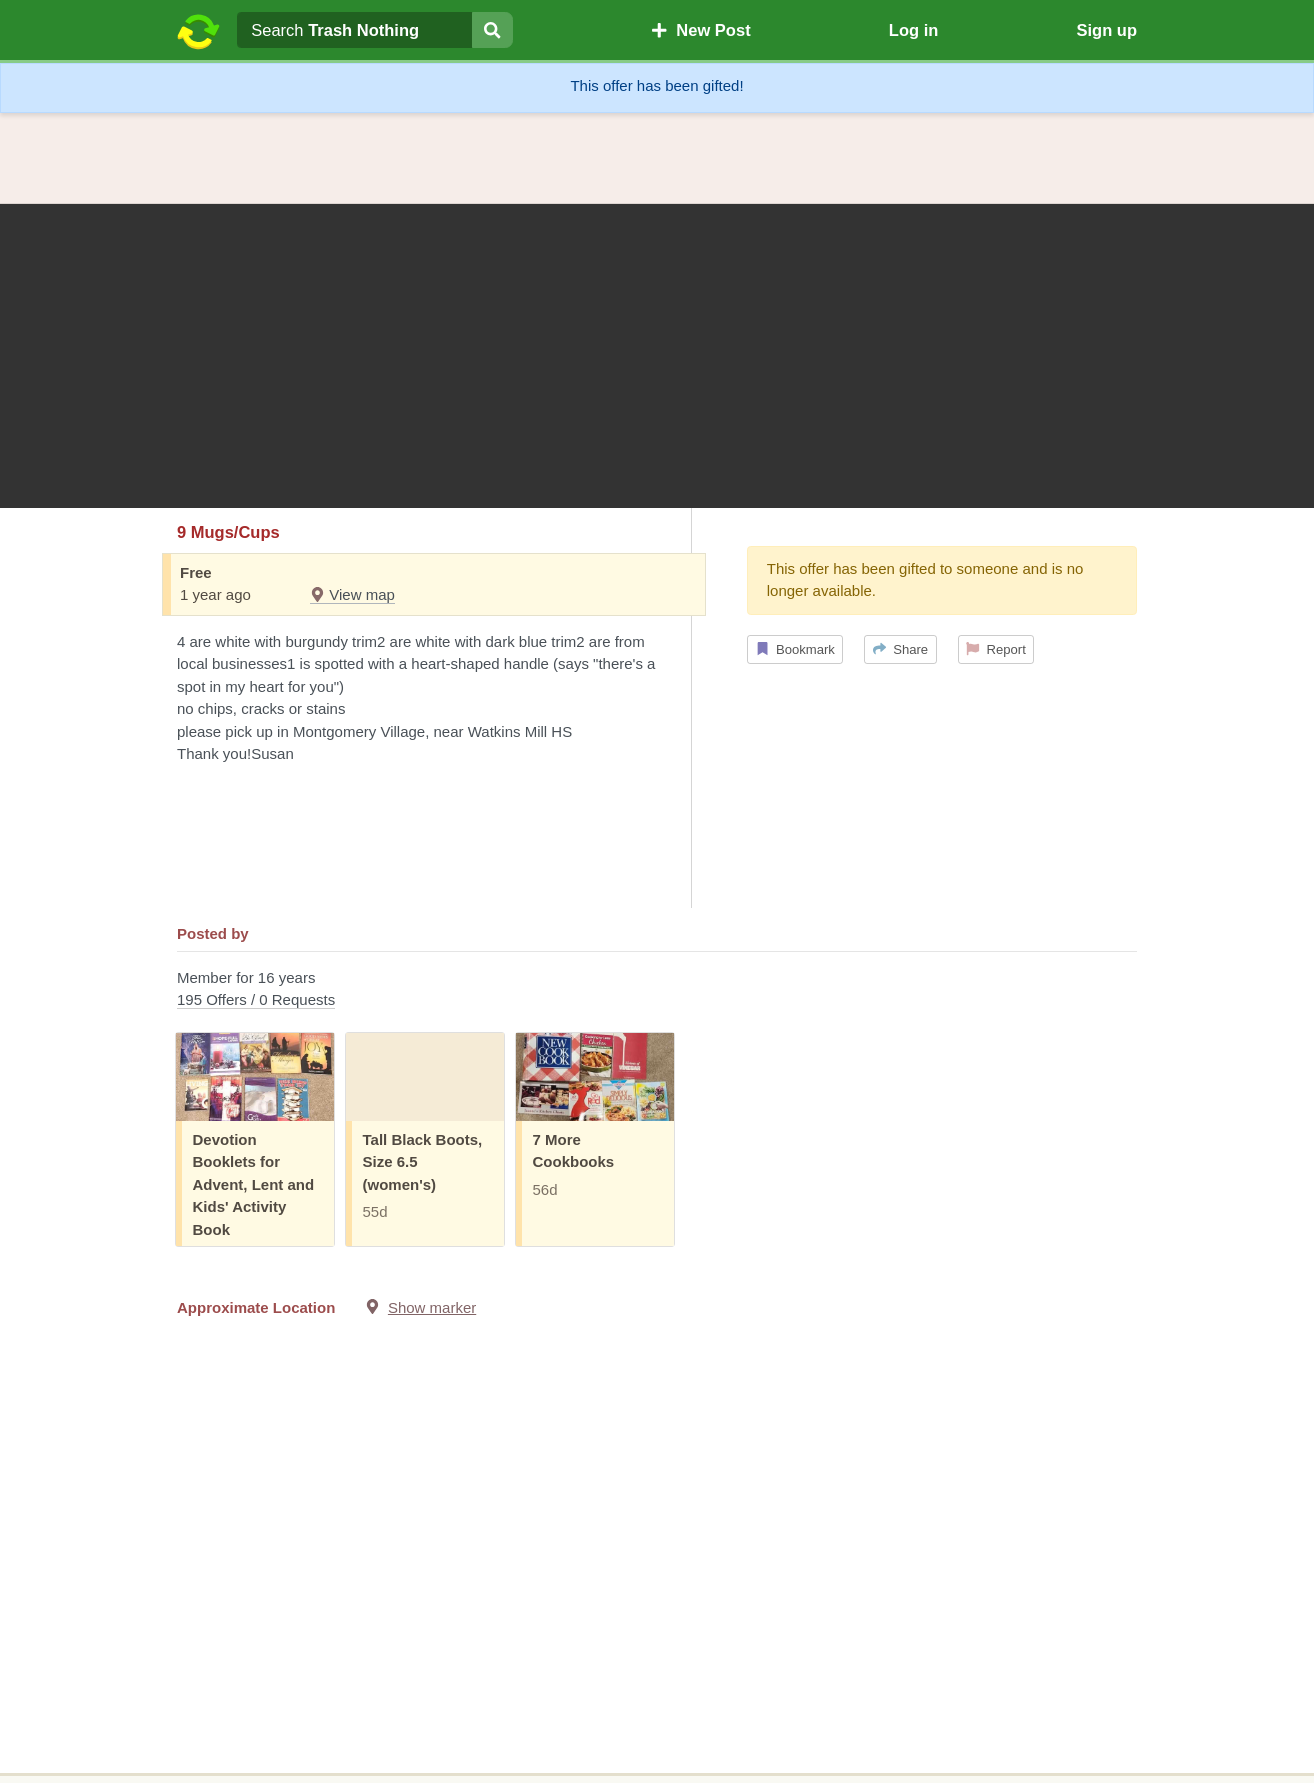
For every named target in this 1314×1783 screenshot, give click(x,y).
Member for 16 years (657, 990)
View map (352, 594)
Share (900, 649)
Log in (913, 30)
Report (996, 649)
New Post (701, 30)
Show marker (432, 1307)
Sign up (1106, 30)
